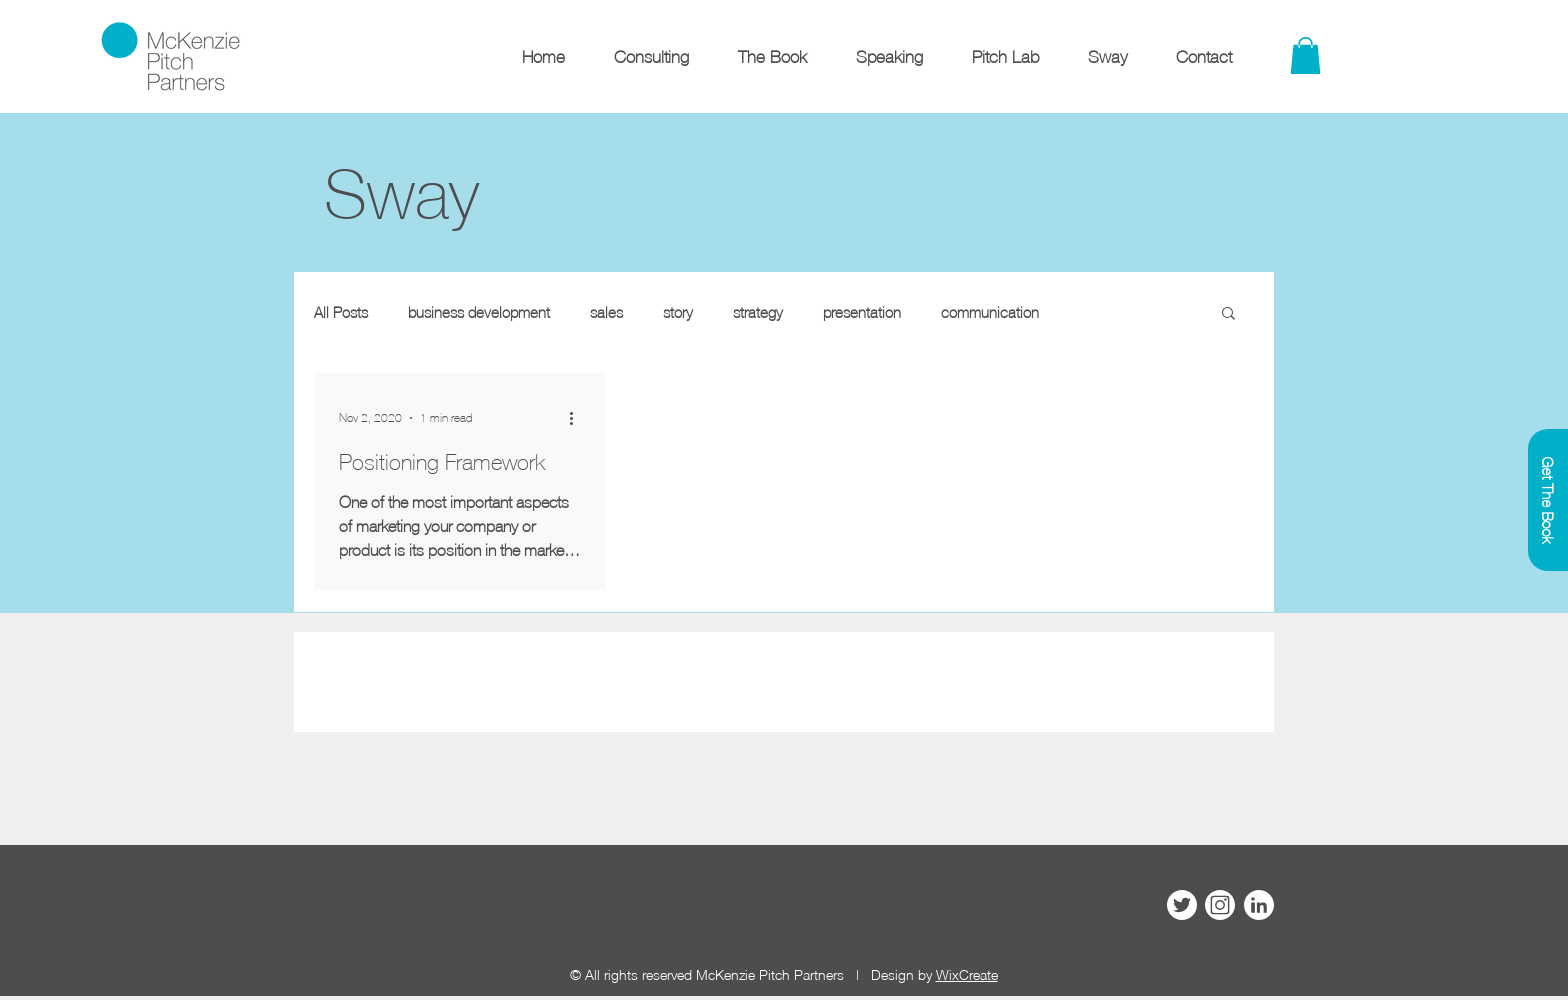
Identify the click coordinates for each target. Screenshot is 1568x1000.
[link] (1305, 55)
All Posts (341, 312)
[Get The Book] (1548, 500)
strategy (758, 312)
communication (990, 312)
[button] (1228, 314)
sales (606, 312)
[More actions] (578, 418)
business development (479, 312)
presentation (862, 312)
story (678, 312)
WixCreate (967, 974)
